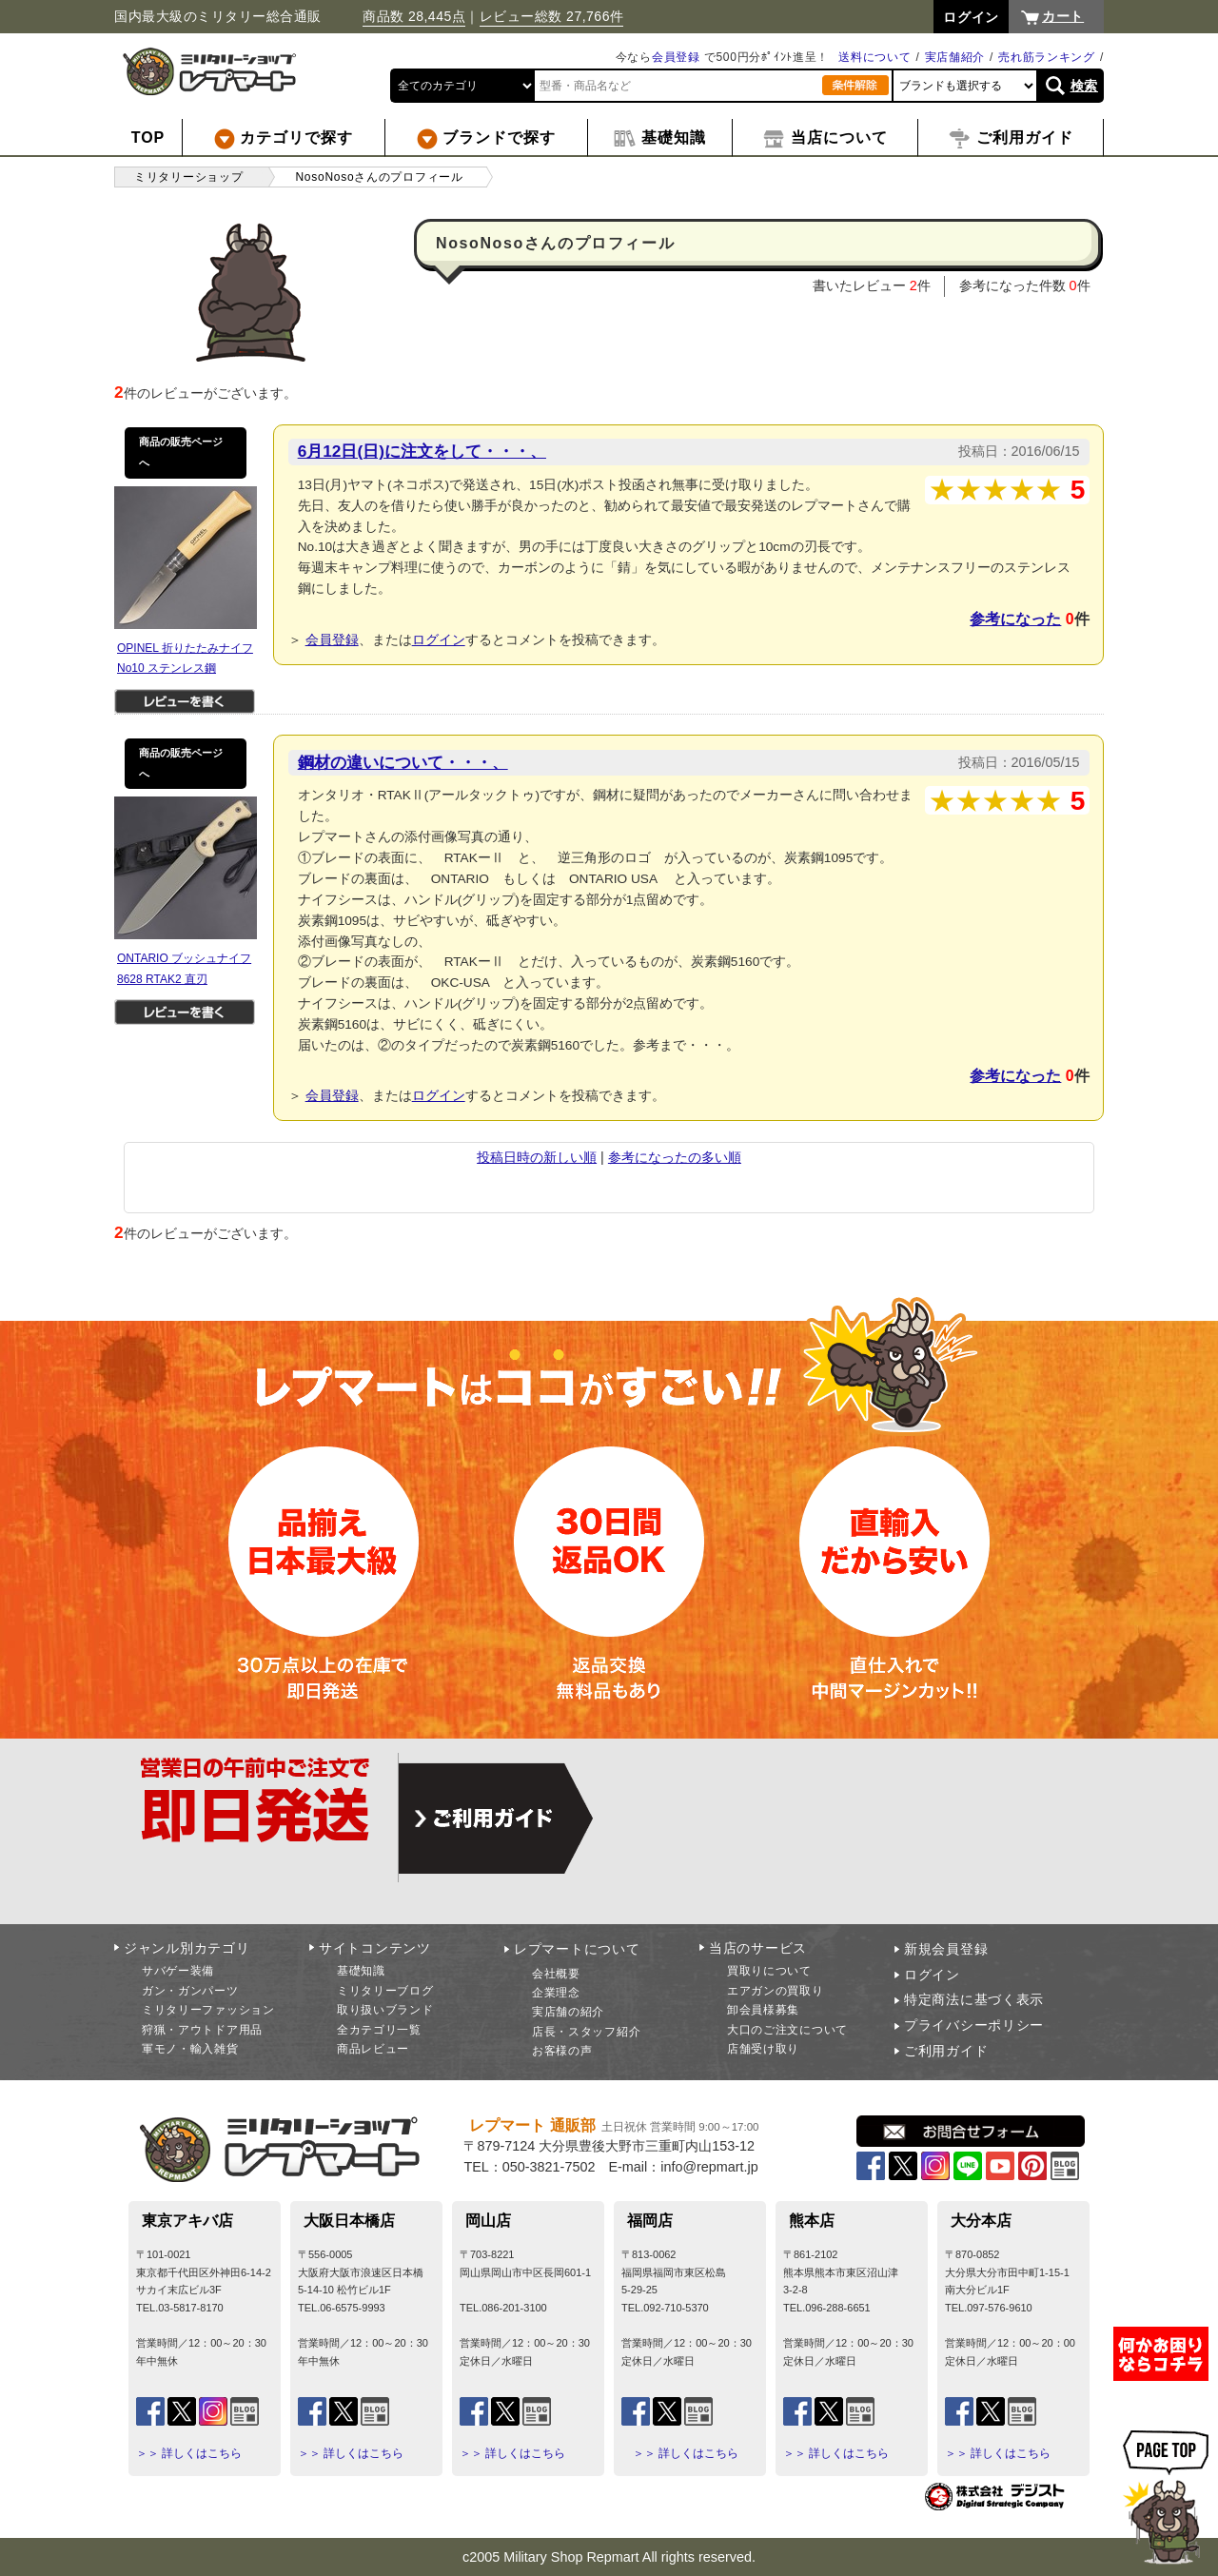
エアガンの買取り (775, 1990)
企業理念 (556, 1992)
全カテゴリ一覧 (379, 2029)
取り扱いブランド (385, 2009)
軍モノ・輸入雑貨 (190, 2048)
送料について (874, 57)
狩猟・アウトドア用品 (202, 2029)
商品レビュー (373, 2048)
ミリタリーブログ (385, 1990)
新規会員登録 (946, 1949)
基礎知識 (361, 1970)
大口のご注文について (787, 2029)
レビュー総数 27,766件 (552, 16)
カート (1063, 16)
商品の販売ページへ (181, 452)
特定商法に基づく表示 (974, 1999)
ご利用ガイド (946, 2050)
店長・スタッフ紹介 (586, 2031)
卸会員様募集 (763, 2009)
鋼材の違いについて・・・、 (403, 762)
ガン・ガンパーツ (190, 1990)
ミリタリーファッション (208, 2009)
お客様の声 (562, 2050)
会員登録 (676, 57)
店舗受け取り (763, 2048)
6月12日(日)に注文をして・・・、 (422, 451)
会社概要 (556, 1973)
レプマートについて (576, 1949)
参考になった (1015, 619)
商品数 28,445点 (414, 16)
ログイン (438, 639)
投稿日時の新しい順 (537, 1157)
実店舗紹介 (955, 57)
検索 (1084, 85)
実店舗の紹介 (568, 2011)
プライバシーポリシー (974, 2025)
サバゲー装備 (178, 1970)
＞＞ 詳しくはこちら (189, 2453)
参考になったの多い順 (674, 1157)
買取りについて (769, 1970)
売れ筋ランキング (1046, 57)
